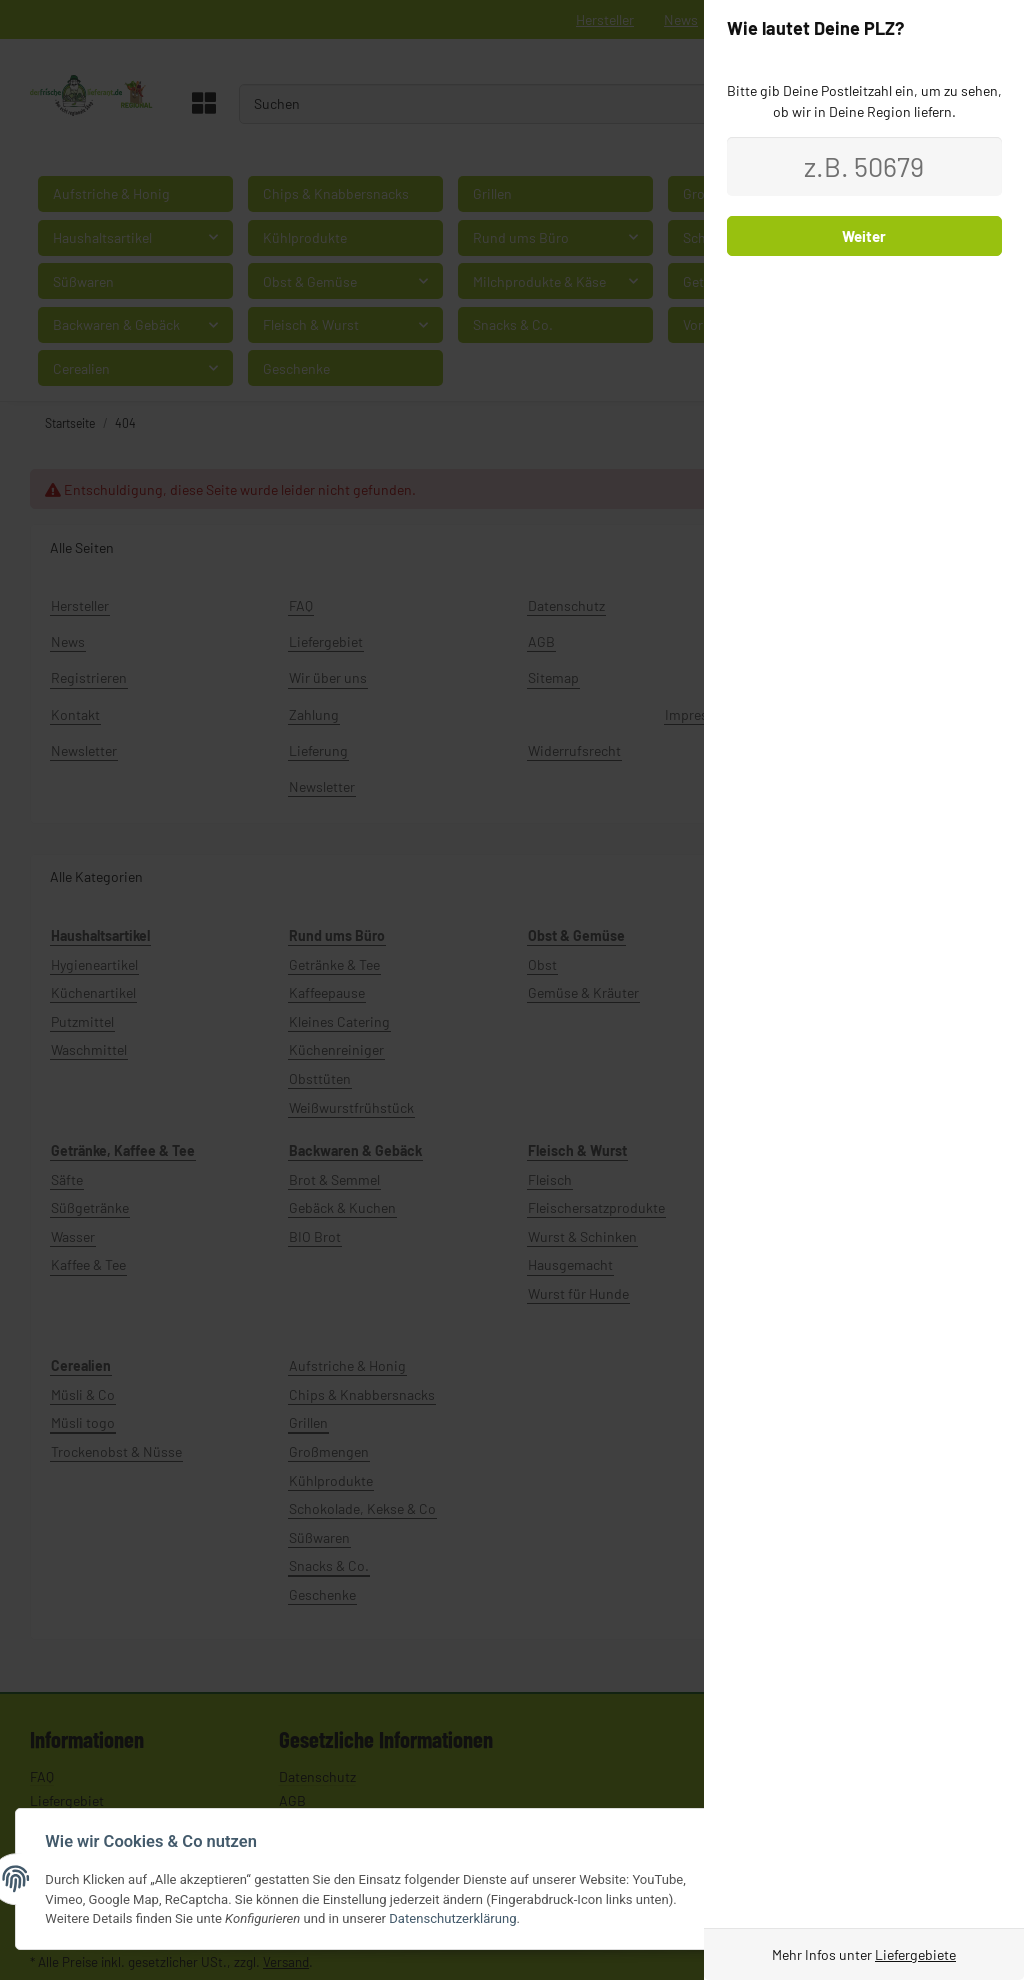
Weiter (864, 236)
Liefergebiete (915, 1954)
